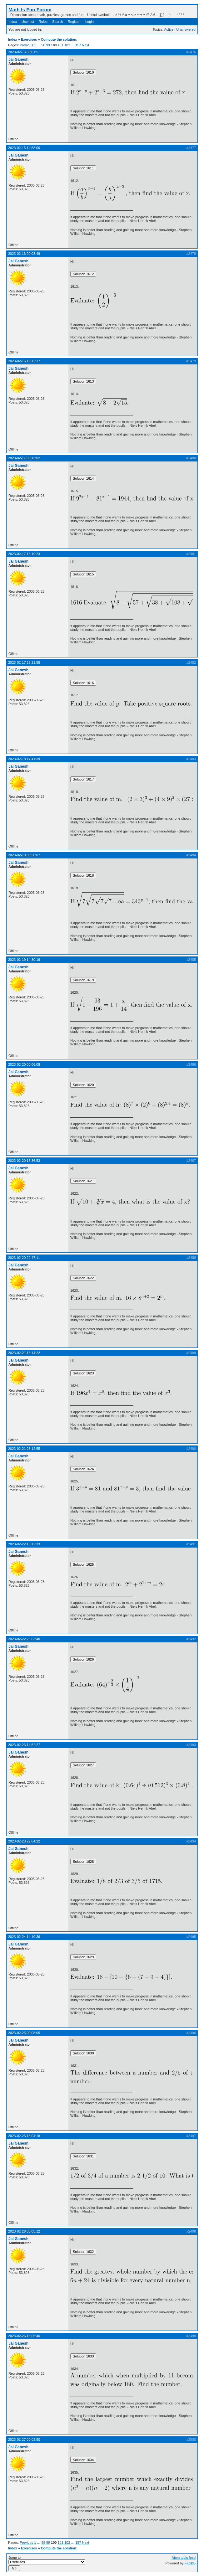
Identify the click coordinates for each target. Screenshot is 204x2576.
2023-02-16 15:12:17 (24, 361)
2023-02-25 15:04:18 (24, 2136)
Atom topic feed (184, 2557)
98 (43, 45)
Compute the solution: (59, 39)
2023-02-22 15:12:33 (24, 1544)
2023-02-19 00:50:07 (24, 855)
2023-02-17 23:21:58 (24, 662)
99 (48, 45)
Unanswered (186, 29)
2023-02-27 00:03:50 (24, 2439)
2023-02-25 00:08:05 (24, 2033)
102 (67, 45)
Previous (26, 45)
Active (168, 29)
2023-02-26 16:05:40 (24, 2336)
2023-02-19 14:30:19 (24, 959)
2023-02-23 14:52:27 (24, 1745)
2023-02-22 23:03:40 (24, 1639)
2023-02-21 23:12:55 (24, 1448)
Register (74, 21)
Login (89, 21)
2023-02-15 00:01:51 (24, 52)
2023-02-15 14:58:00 (24, 148)
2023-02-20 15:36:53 (24, 1160)
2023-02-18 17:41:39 (24, 759)
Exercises (29, 39)
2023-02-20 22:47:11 (24, 1258)
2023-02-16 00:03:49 (24, 253)
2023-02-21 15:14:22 (24, 1353)
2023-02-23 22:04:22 (24, 1841)
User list (28, 21)
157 (78, 45)
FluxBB (190, 2563)
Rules (43, 21)
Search (57, 21)
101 (60, 45)
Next (85, 45)
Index (12, 21)
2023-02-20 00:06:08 (24, 1064)
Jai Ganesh (18, 59)
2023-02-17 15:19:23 (24, 554)
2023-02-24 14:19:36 (24, 1937)
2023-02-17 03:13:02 (24, 458)
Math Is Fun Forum (30, 9)
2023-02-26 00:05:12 (24, 2231)
